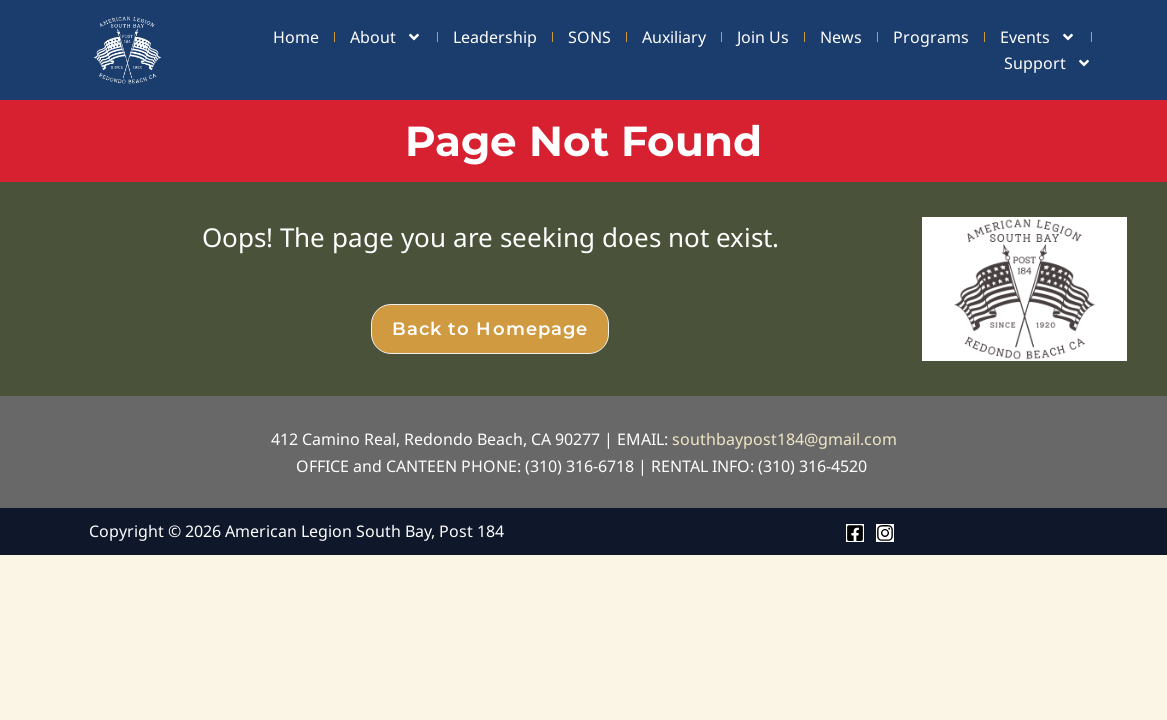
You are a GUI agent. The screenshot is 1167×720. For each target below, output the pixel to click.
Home (296, 37)
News (841, 37)
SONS (589, 37)
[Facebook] (855, 533)
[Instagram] (885, 533)
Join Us (763, 37)
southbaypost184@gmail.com (784, 439)
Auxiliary (674, 37)
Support (1048, 63)
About (386, 37)
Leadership (495, 37)
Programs (931, 37)
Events (1038, 37)
